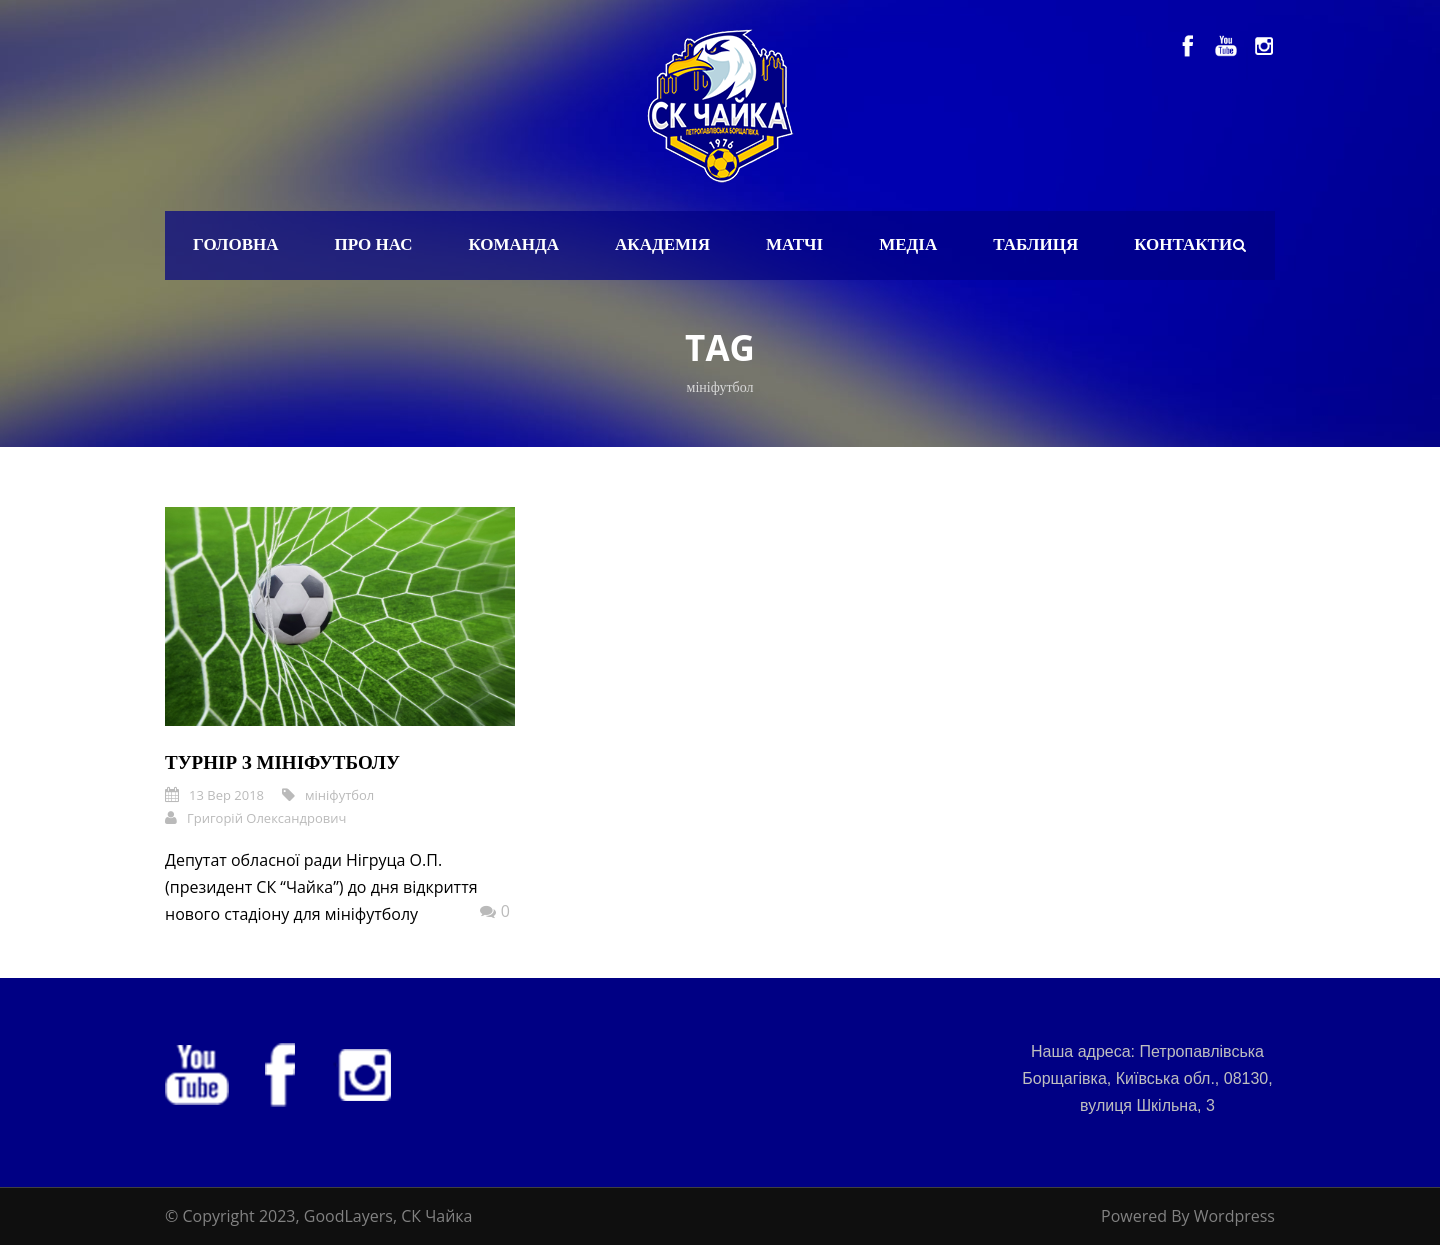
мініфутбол (339, 795)
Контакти (1183, 244)
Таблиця (1035, 244)
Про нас (374, 244)
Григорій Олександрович (266, 818)
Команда (513, 244)
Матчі (794, 244)
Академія (662, 244)
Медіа (908, 244)
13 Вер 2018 (226, 795)
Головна (236, 244)
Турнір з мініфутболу (282, 762)
